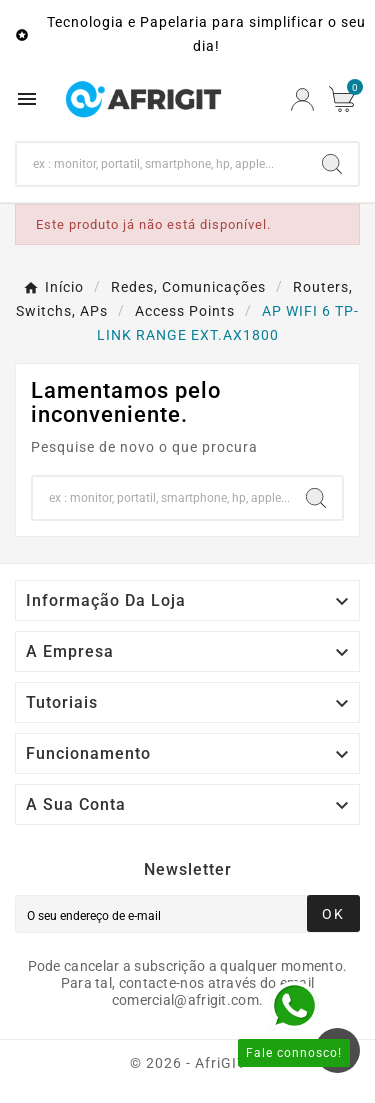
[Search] (161, 164)
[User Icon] (302, 99)
